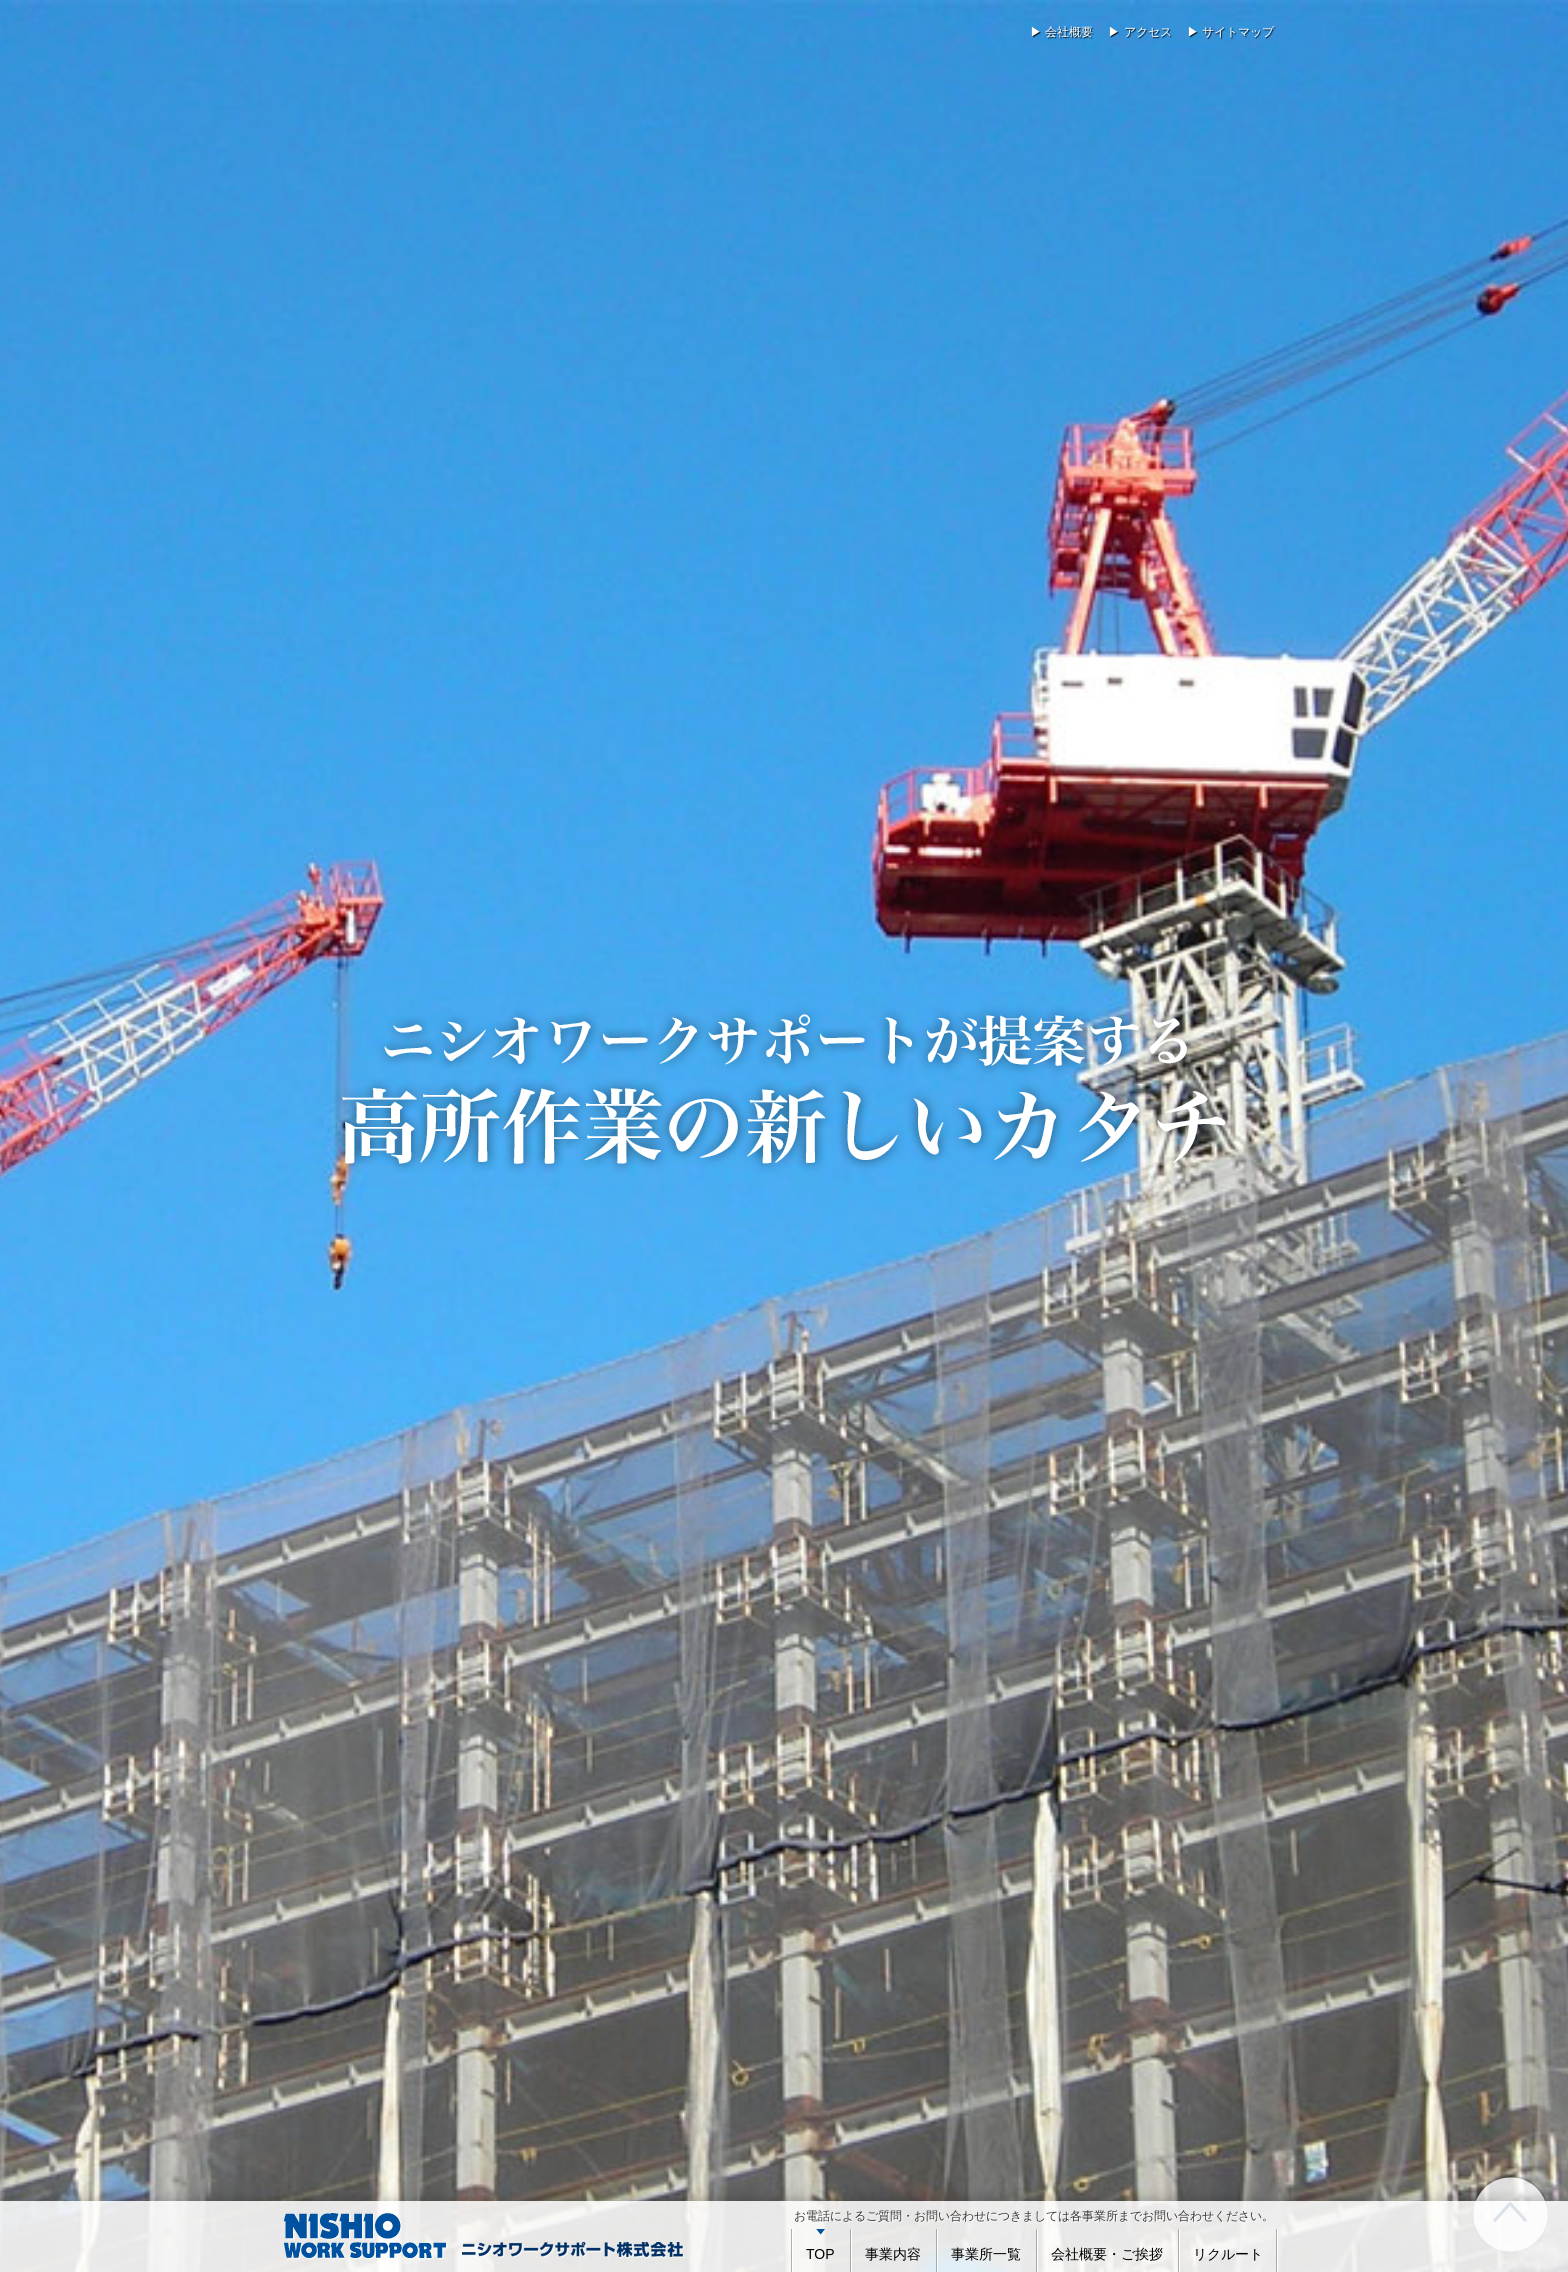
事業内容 (893, 2254)
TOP (820, 2254)
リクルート (1228, 2254)
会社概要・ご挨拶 (1107, 2254)
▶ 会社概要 (1061, 32)
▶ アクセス (1139, 32)
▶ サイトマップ (1230, 32)
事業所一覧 (986, 2254)
